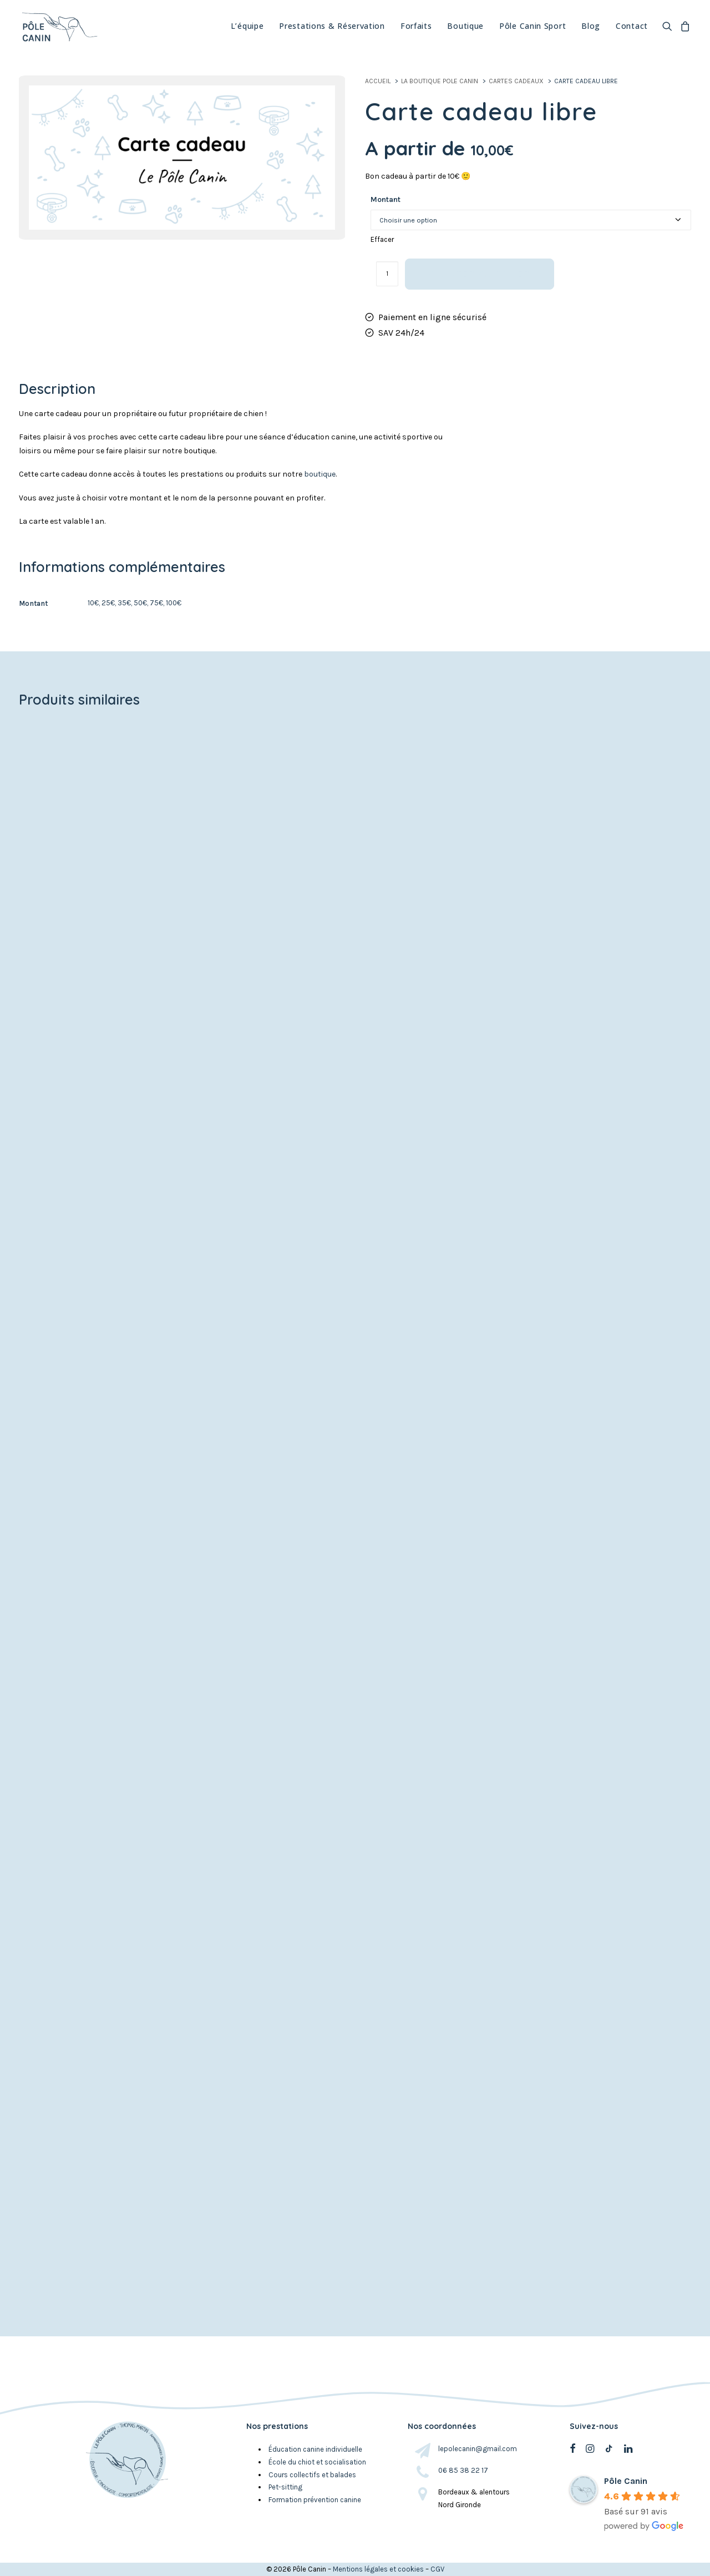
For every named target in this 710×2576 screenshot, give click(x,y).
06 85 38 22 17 (463, 2470)
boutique (320, 474)
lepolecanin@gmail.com (477, 2449)
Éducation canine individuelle (316, 2449)
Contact (632, 24)
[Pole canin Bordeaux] (59, 25)
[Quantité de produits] (387, 273)
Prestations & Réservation (332, 24)
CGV (437, 2568)
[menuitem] (247, 25)
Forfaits (416, 24)
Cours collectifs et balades (312, 2475)
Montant (385, 199)
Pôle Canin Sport (532, 24)
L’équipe (247, 24)
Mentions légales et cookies (378, 2568)
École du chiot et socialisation (317, 2462)
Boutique (465, 24)
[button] (669, 25)
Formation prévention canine (314, 2500)
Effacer (382, 239)
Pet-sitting (285, 2487)
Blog (590, 24)
